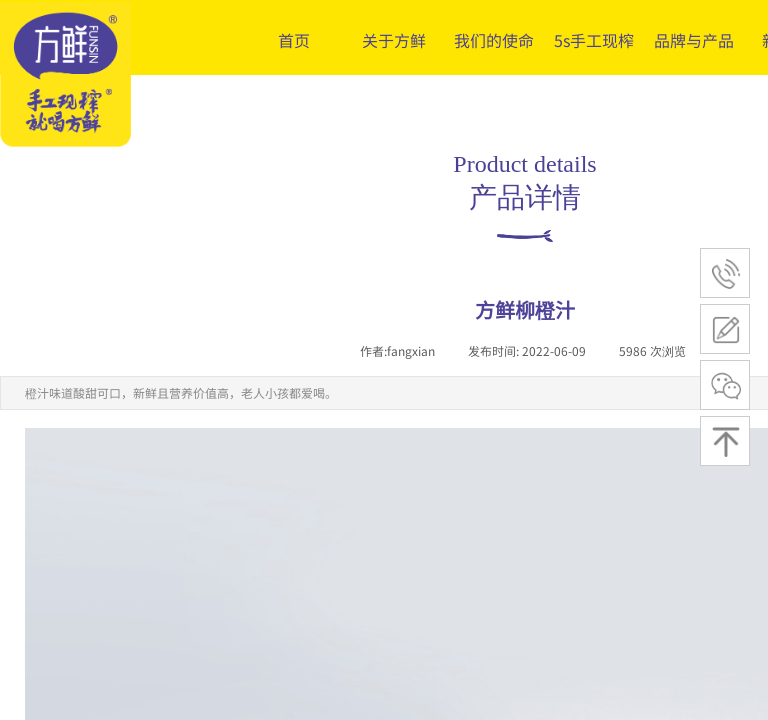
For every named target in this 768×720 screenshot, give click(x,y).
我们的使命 (494, 40)
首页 (294, 40)
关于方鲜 (394, 40)
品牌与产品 (694, 40)
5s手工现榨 (594, 40)
